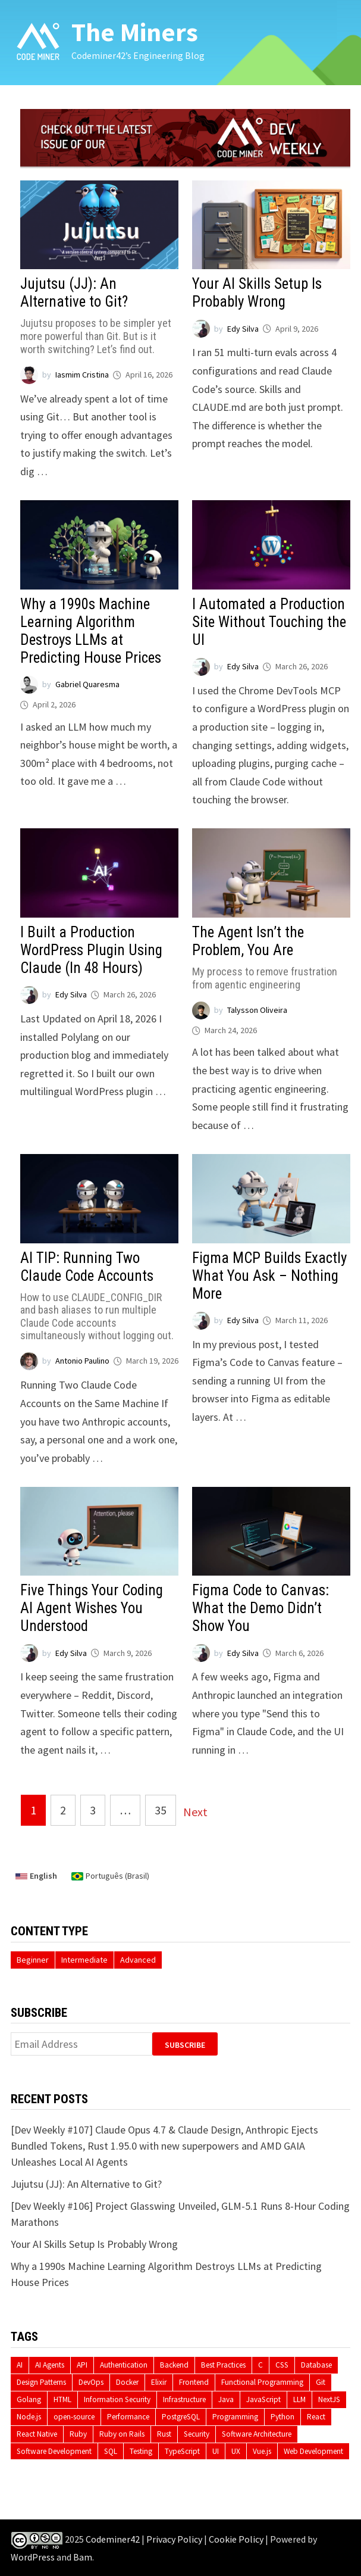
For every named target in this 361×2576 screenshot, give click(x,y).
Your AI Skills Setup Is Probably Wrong (257, 292)
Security (196, 2434)
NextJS (329, 2399)
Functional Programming (262, 2382)
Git (320, 2382)
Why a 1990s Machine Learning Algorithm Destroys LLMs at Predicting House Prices (90, 630)
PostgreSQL (181, 2417)
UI (215, 2451)
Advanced (138, 1959)
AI (20, 2365)
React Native (37, 2434)
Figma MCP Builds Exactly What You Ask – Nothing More (269, 1275)
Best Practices (223, 2365)
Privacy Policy (174, 2540)
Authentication (123, 2365)
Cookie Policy (236, 2540)
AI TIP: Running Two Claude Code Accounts (99, 1295)
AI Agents (49, 2365)
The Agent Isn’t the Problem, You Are (271, 957)
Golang (29, 2399)
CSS (281, 2365)
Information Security (117, 2399)
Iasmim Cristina (82, 374)
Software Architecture (256, 2434)
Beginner (33, 1959)
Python (282, 2417)
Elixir (159, 2382)
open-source (74, 2417)
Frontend (194, 2382)
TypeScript (182, 2451)
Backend (174, 2365)
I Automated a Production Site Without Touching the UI (269, 621)
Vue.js (262, 2451)
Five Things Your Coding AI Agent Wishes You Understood (91, 1608)
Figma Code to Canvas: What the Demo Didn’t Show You (260, 1608)
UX (235, 2451)
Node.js (29, 2417)
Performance (128, 2417)
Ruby (78, 2434)
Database (316, 2365)
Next (195, 1811)
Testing (141, 2451)
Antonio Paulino (82, 1360)
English (36, 1875)
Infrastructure (184, 2399)
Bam (82, 2557)
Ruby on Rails (122, 2434)
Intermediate (84, 1959)
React (316, 2417)
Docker (127, 2382)
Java (226, 2399)
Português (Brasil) (110, 1875)
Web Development (313, 2451)
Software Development (54, 2451)
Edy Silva (243, 328)
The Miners (134, 31)
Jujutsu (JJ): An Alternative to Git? (99, 315)
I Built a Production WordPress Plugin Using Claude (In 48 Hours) (91, 950)
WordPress (33, 2557)
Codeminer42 (113, 2540)
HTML (62, 2399)
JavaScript (263, 2399)
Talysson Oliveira (257, 1010)
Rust (164, 2434)
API (82, 2365)
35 (161, 1809)
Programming (235, 2417)
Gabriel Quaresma (87, 684)
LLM (299, 2399)
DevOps (91, 2382)
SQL (110, 2451)
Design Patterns (41, 2382)
